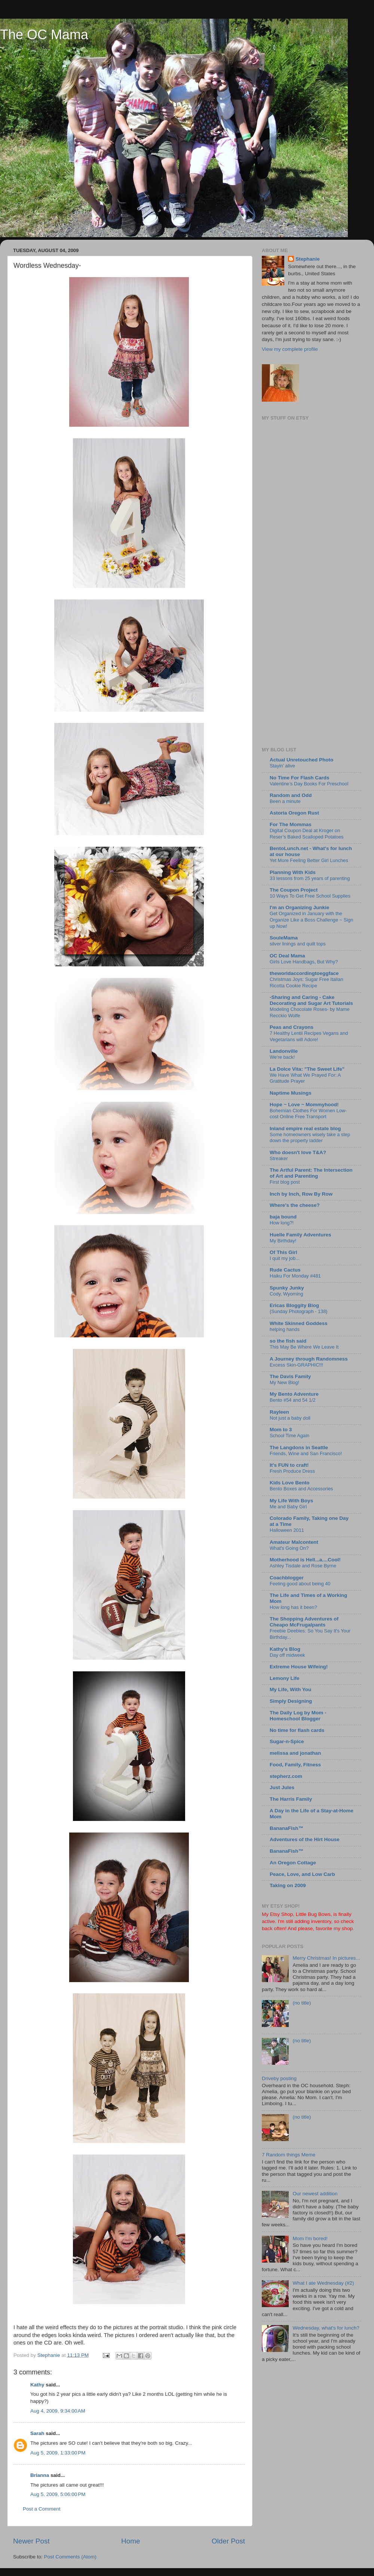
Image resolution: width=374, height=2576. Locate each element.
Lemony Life (285, 1678)
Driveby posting (279, 2078)
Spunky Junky (287, 1288)
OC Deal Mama (287, 956)
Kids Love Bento (290, 1482)
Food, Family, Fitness (295, 1764)
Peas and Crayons (291, 1027)
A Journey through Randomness (309, 1359)
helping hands (285, 1329)
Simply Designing (291, 1701)
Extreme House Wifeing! (299, 1666)
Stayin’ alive (282, 766)
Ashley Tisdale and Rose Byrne (303, 1565)
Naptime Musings (291, 1093)
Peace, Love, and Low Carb (302, 1874)
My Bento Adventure (294, 1394)
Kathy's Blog (285, 1649)
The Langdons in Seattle (299, 1447)
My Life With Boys (291, 1500)
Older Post (228, 2541)
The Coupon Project (294, 890)
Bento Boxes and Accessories (301, 1488)
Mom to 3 (281, 1429)
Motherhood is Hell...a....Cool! (305, 1560)
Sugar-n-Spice (287, 1741)
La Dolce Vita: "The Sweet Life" (307, 1069)
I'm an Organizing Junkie (299, 907)
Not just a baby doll (290, 1418)
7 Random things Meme (288, 2155)
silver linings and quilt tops (298, 944)
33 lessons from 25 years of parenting (310, 878)
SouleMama (284, 938)
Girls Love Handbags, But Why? (304, 962)
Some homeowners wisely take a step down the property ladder (310, 1138)
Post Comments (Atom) (70, 2557)
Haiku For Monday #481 (295, 1276)
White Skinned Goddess (299, 1323)
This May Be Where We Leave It (304, 1347)
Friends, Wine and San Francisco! (306, 1453)
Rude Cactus (285, 1270)
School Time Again (289, 1435)
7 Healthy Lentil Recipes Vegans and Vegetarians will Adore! (309, 1036)
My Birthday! (283, 1240)
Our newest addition (314, 2193)
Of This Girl (283, 1252)
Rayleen (279, 1412)
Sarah (37, 2433)
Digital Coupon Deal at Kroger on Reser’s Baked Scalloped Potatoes (307, 834)
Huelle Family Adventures (300, 1235)
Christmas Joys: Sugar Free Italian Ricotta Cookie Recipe (306, 982)
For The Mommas (291, 824)
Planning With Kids (293, 872)
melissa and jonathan (295, 1753)
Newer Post (31, 2541)
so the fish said (288, 1341)
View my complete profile (290, 349)
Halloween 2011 (287, 1530)
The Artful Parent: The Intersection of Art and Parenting (311, 1173)
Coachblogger (287, 1577)
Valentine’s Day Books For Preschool (309, 783)
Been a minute (285, 801)
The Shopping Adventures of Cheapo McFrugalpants (304, 1622)
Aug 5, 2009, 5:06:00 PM (57, 2494)
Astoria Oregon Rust (294, 813)
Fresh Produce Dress (292, 1471)
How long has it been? (293, 1607)
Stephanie (307, 259)
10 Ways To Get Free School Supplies (310, 896)
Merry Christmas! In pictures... (326, 1958)
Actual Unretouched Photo (301, 760)
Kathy (37, 2385)
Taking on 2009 (288, 1885)
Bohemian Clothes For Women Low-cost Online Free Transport (308, 1114)
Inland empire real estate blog (305, 1128)
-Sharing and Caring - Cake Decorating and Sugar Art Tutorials (311, 1000)
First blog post (285, 1182)
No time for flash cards (297, 1730)
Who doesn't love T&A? (298, 1152)
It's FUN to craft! (289, 1465)
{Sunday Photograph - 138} (299, 1311)
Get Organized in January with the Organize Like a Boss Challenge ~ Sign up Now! (311, 920)
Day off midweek (287, 1655)
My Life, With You (290, 1689)
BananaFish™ (286, 1828)
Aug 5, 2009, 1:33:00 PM (57, 2453)
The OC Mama (44, 34)
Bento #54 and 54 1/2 (293, 1400)
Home (130, 2541)
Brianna (39, 2475)
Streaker (279, 1158)
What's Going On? (289, 1548)
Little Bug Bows (313, 1914)
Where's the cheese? (295, 1205)
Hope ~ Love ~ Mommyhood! (304, 1104)
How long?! (282, 1223)
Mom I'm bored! (309, 2238)
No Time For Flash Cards (299, 778)
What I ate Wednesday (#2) (323, 2283)
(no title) (301, 2003)
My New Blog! (284, 1382)
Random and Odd (291, 795)
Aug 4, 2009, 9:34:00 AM (57, 2411)
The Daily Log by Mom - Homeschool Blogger (298, 1715)
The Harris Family (291, 1799)
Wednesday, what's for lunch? (325, 2328)
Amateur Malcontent (294, 1542)
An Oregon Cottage (293, 1862)
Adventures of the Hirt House (305, 1839)
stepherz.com (286, 1776)
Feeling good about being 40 (300, 1583)
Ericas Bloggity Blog (294, 1305)
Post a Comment (42, 2509)
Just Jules (282, 1787)
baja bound (283, 1217)
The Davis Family (290, 1376)
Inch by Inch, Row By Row (301, 1194)
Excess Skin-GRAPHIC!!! (296, 1365)
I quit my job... (285, 1258)
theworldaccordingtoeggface (304, 973)
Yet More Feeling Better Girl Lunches (309, 860)
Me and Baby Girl (288, 1506)
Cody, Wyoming (286, 1294)
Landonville (284, 1051)
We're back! (282, 1057)
